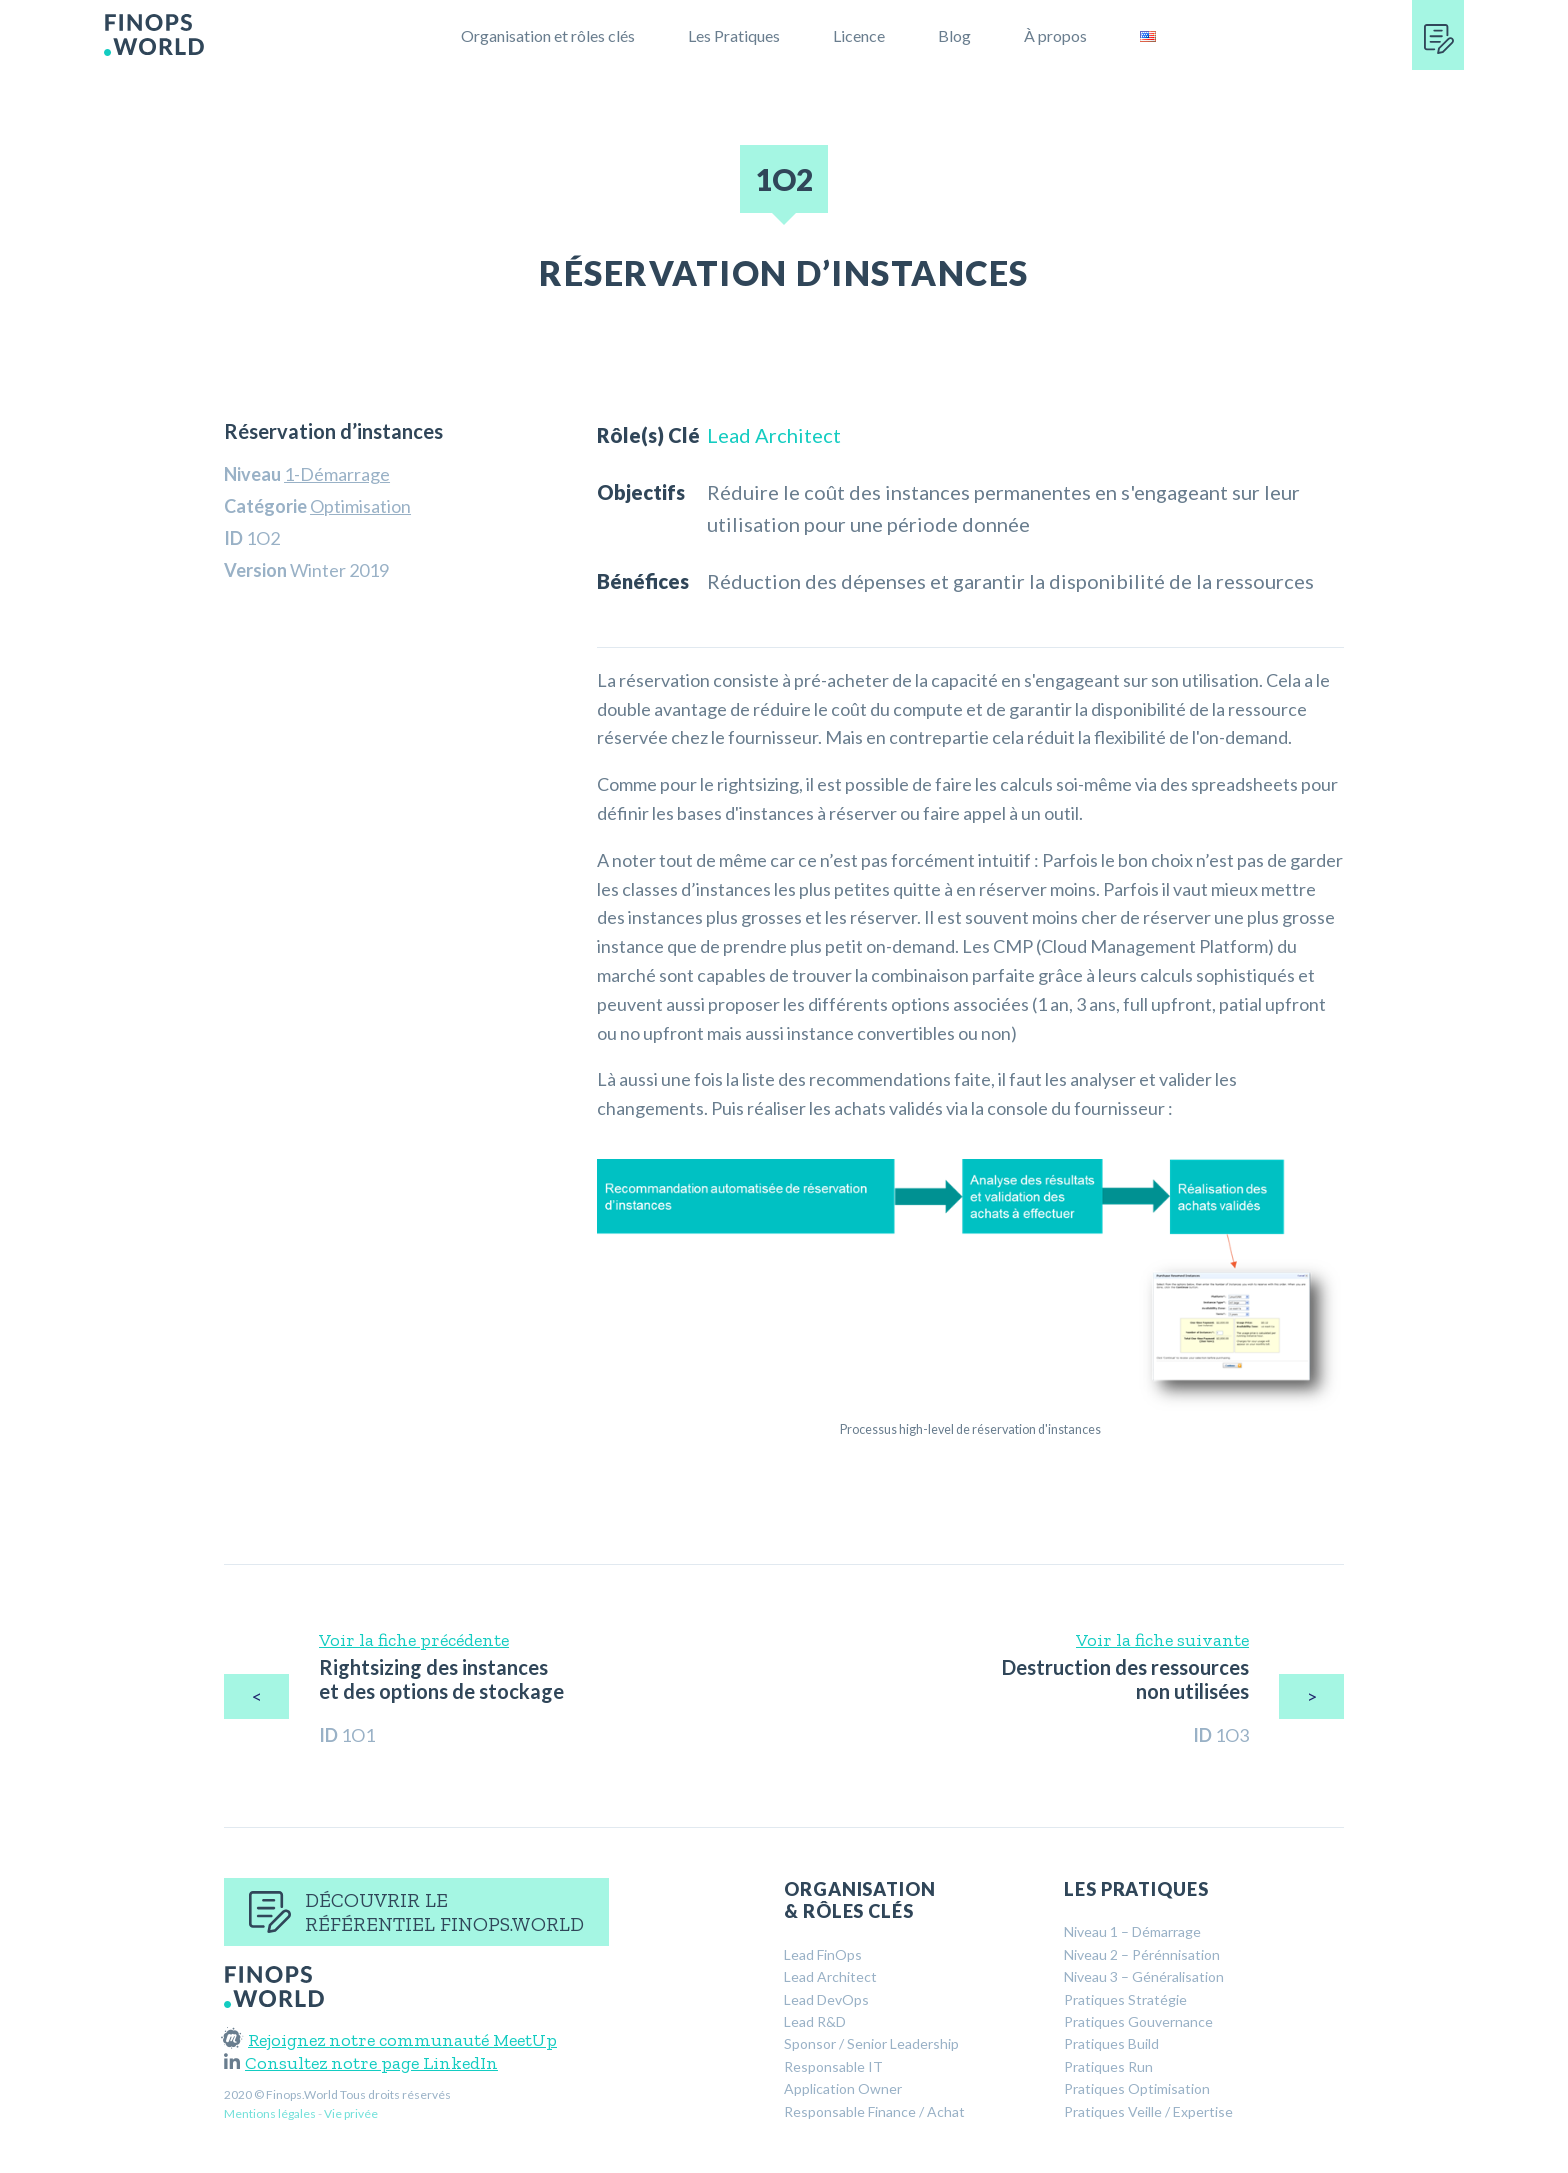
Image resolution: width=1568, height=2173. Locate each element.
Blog (954, 35)
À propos (1055, 35)
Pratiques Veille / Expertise (1148, 2111)
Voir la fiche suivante (1162, 1640)
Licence (859, 35)
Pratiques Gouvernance (1138, 2021)
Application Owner (843, 2088)
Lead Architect (774, 435)
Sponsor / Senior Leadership (871, 2043)
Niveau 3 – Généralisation (1144, 1976)
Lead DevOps (826, 1999)
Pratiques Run (1108, 2066)
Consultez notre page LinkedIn (361, 2063)
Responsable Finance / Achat (874, 2111)
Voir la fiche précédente (414, 1640)
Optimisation (360, 506)
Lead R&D (815, 2021)
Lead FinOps (823, 1954)
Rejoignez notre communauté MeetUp (390, 2040)
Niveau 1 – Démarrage (1132, 1931)
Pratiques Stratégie (1125, 1999)
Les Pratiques (734, 35)
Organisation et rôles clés (548, 35)
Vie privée (351, 2113)
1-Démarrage (337, 474)
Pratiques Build (1111, 2043)
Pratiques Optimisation (1137, 2088)
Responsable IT (833, 2066)
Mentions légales (270, 2113)
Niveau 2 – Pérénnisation (1142, 1954)
